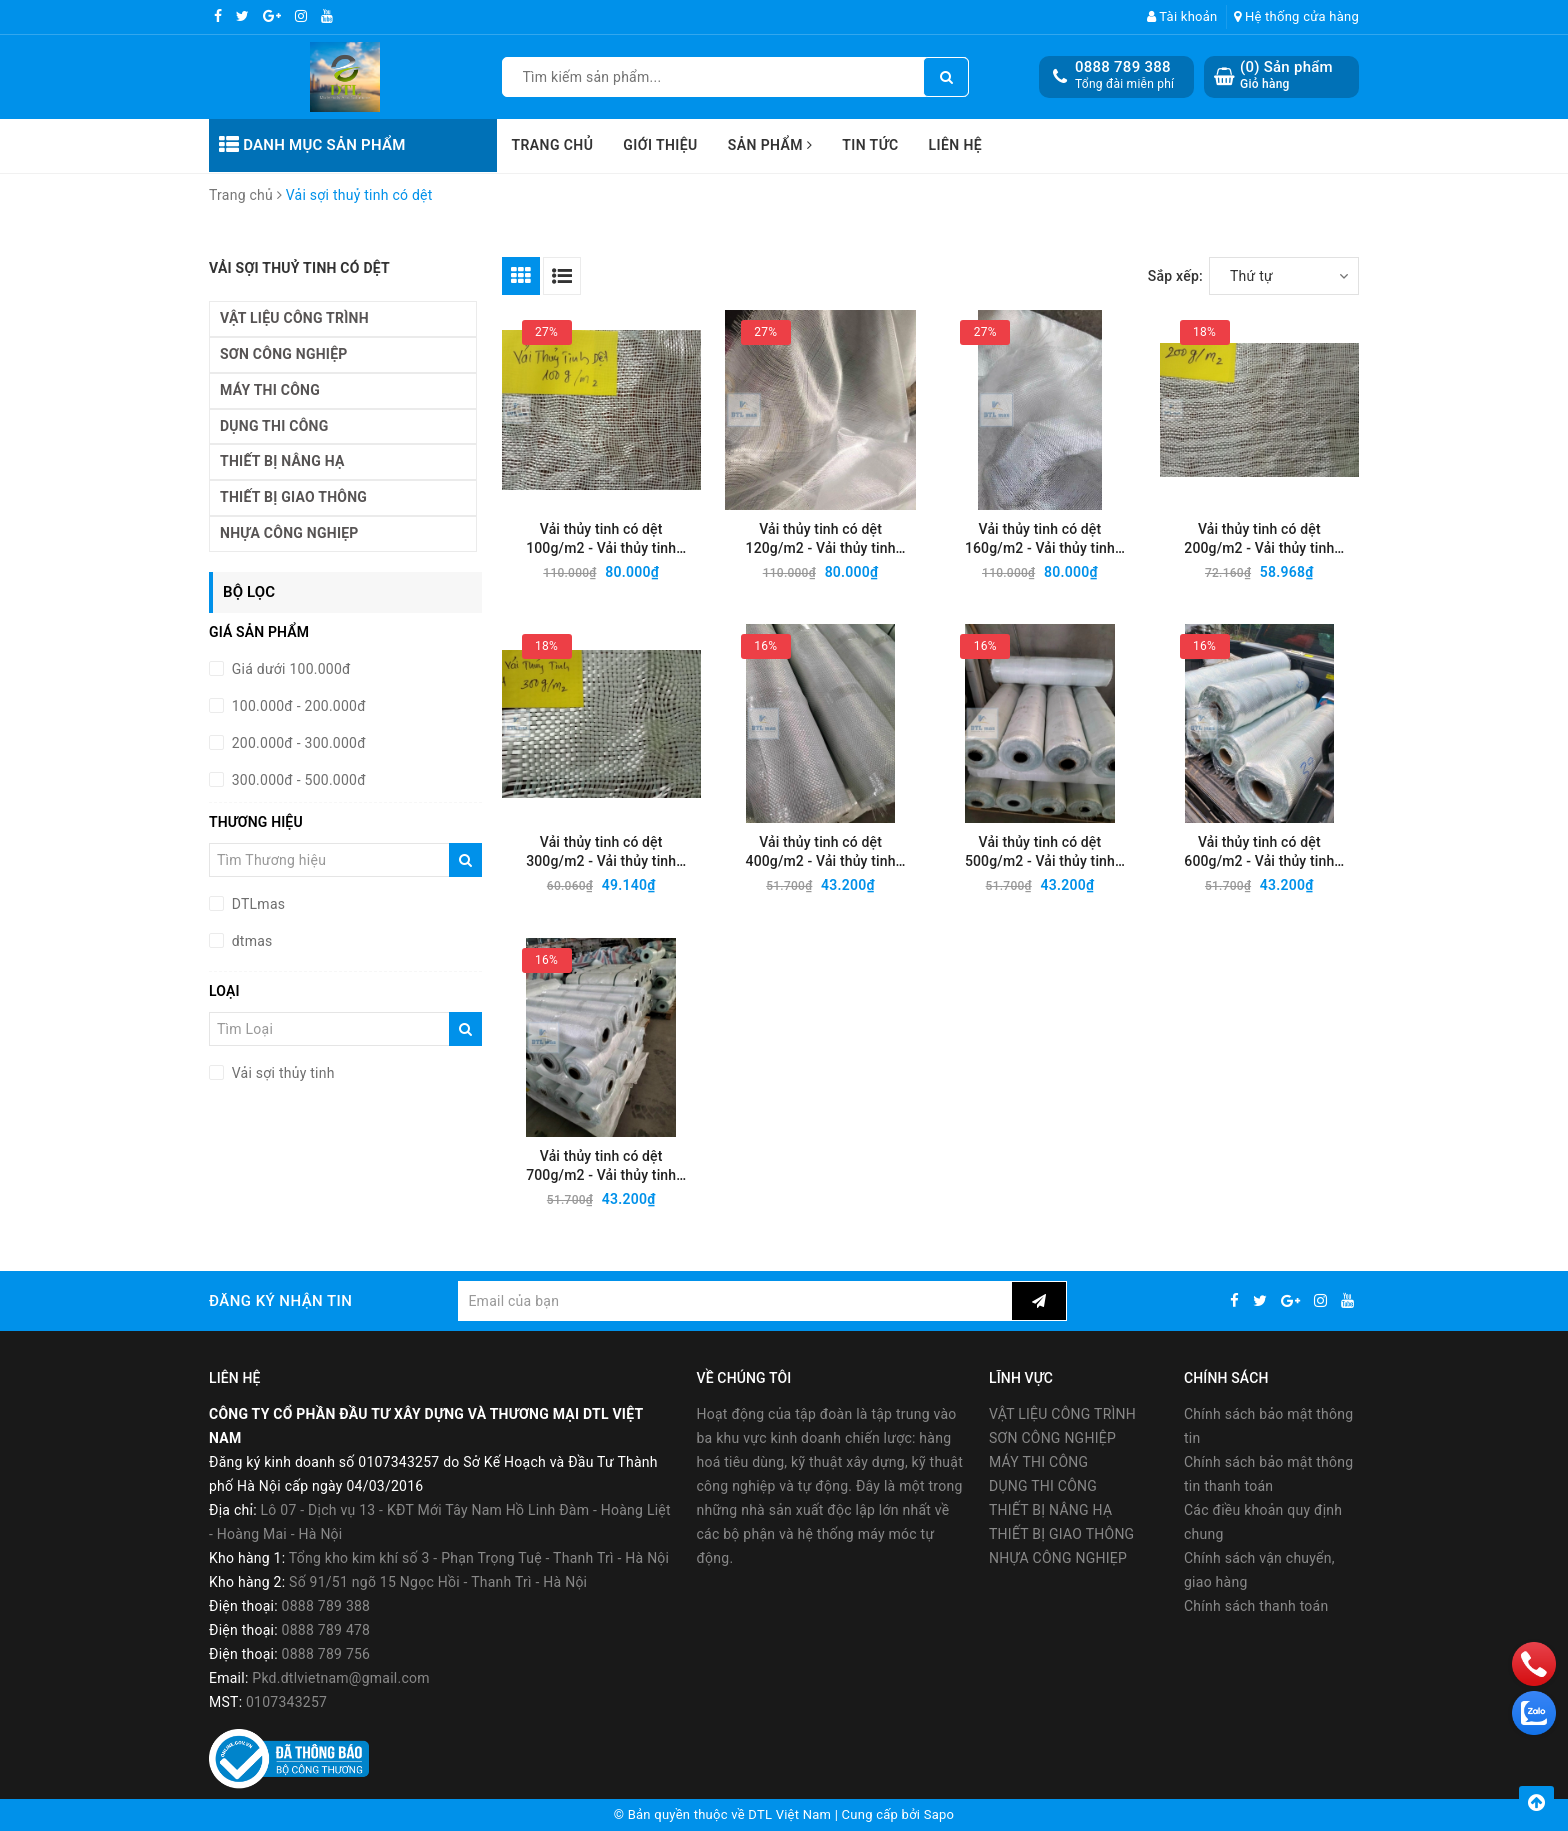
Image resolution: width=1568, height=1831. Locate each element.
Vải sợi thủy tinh (281, 1073)
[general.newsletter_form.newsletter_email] (734, 1301)
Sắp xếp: (1175, 276)
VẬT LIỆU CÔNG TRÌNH (294, 318)
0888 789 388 (1123, 67)
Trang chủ (553, 145)
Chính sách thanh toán (1256, 1606)
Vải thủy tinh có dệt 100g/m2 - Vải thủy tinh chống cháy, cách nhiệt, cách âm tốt (601, 539)
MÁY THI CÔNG (270, 390)
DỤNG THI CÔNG (274, 426)
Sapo (939, 1814)
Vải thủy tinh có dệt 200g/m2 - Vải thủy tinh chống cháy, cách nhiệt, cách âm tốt (1259, 539)
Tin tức (870, 145)
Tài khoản (1182, 16)
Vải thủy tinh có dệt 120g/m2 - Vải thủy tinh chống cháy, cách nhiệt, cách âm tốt (821, 539)
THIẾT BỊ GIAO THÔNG (293, 497)
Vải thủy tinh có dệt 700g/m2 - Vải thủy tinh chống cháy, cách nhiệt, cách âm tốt (601, 1166)
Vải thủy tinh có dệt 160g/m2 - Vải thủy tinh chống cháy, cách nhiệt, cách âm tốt (1040, 539)
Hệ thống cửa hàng (1296, 16)
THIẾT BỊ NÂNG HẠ (282, 461)
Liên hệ (956, 145)
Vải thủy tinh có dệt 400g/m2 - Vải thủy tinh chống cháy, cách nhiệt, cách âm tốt (821, 852)
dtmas (250, 941)
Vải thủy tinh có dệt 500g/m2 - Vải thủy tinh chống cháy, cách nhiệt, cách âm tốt (1040, 852)
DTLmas (256, 904)
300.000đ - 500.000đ (297, 780)
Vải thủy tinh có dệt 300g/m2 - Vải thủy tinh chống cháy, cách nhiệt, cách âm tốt (601, 852)
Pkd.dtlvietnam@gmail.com (341, 1678)
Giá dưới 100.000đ (289, 669)
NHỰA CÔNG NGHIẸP (289, 533)
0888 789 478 (326, 1630)
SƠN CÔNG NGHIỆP (284, 354)
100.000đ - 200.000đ (297, 706)
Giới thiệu (660, 145)
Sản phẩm (770, 145)
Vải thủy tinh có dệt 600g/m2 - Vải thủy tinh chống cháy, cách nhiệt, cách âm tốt (1259, 852)
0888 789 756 (326, 1654)
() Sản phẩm (1286, 75)
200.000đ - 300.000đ (297, 743)
